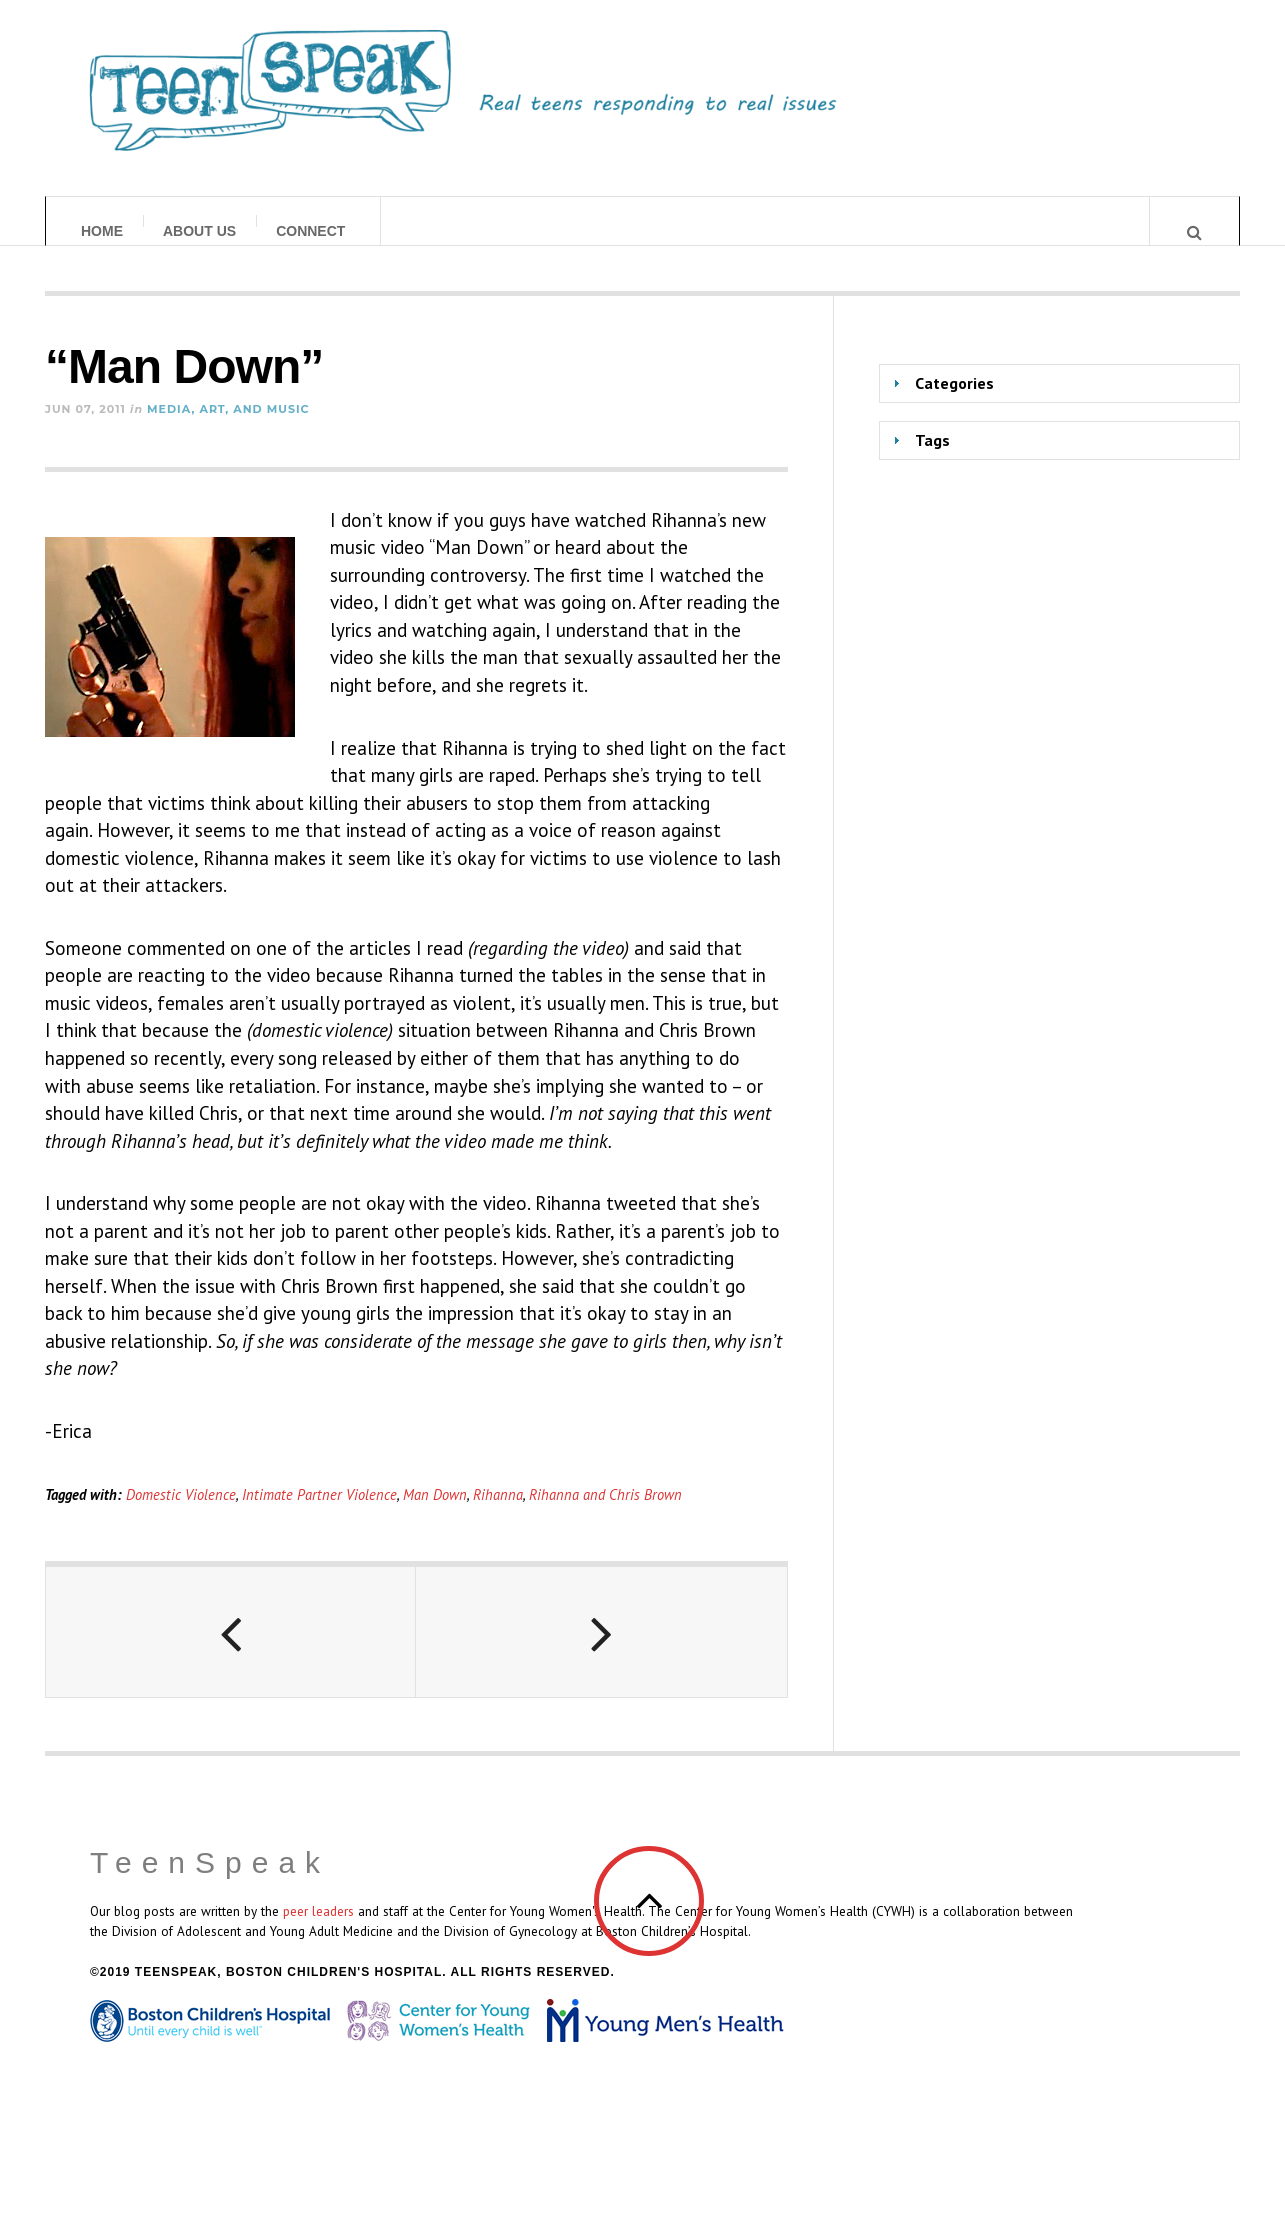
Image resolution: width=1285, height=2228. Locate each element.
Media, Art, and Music (228, 428)
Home (102, 231)
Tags (932, 459)
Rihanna (498, 1513)
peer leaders (318, 1931)
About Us (199, 231)
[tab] (1059, 403)
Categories (954, 403)
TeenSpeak (210, 1882)
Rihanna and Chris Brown (605, 1513)
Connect (310, 231)
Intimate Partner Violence (319, 1513)
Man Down (435, 1513)
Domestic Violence (181, 1513)
